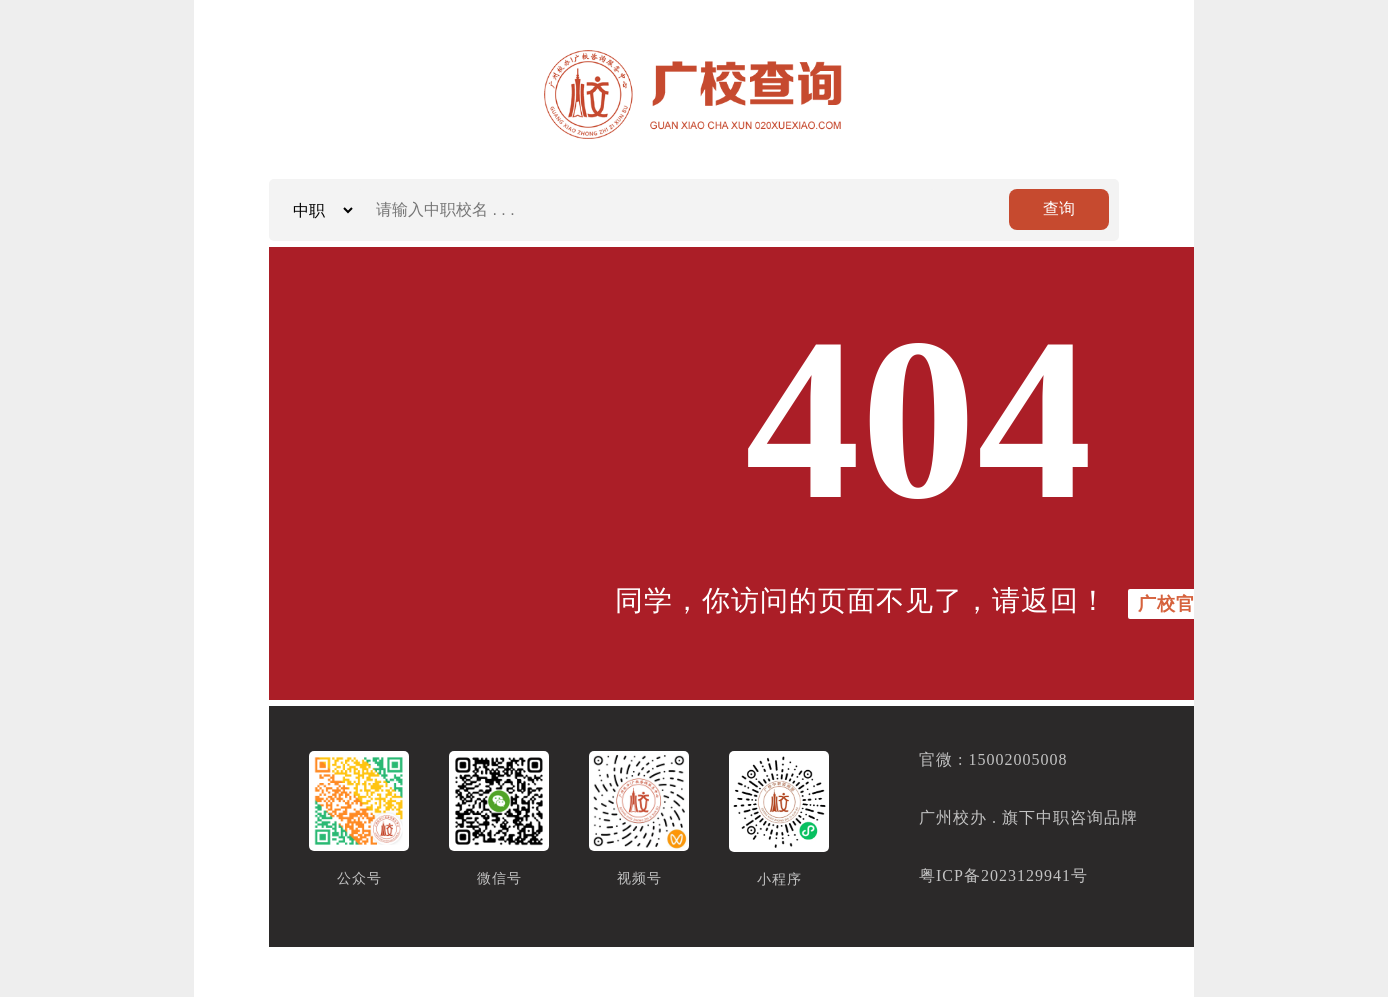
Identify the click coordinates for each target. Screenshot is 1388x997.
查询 (1059, 208)
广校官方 (1176, 604)
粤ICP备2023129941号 (1003, 875)
